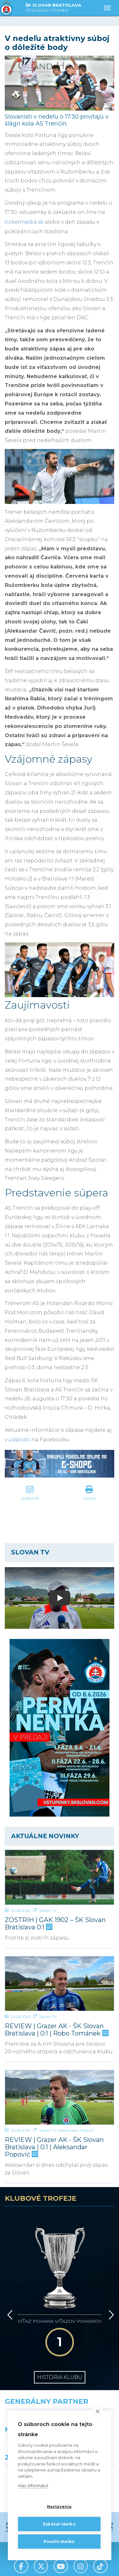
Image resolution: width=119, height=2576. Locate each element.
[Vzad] (9, 2279)
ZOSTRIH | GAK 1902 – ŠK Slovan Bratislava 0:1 (55, 1923)
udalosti (19, 1440)
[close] (97, 2411)
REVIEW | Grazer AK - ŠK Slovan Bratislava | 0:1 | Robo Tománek (56, 2029)
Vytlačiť (89, 1498)
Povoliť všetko (59, 2541)
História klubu (59, 2323)
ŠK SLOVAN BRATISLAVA (53, 8)
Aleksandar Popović (76, 2130)
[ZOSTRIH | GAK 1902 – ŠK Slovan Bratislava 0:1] (59, 1877)
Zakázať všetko (59, 2524)
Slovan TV (48, 1910)
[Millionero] (89, 2394)
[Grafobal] (30, 2394)
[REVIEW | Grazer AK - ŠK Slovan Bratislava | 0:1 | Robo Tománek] (59, 1983)
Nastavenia (59, 2506)
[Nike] (60, 2366)
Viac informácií (33, 2485)
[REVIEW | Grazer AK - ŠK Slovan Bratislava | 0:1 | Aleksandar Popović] (59, 2097)
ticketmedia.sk (24, 222)
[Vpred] (110, 2279)
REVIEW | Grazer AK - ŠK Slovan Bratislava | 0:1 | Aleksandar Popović (54, 2147)
